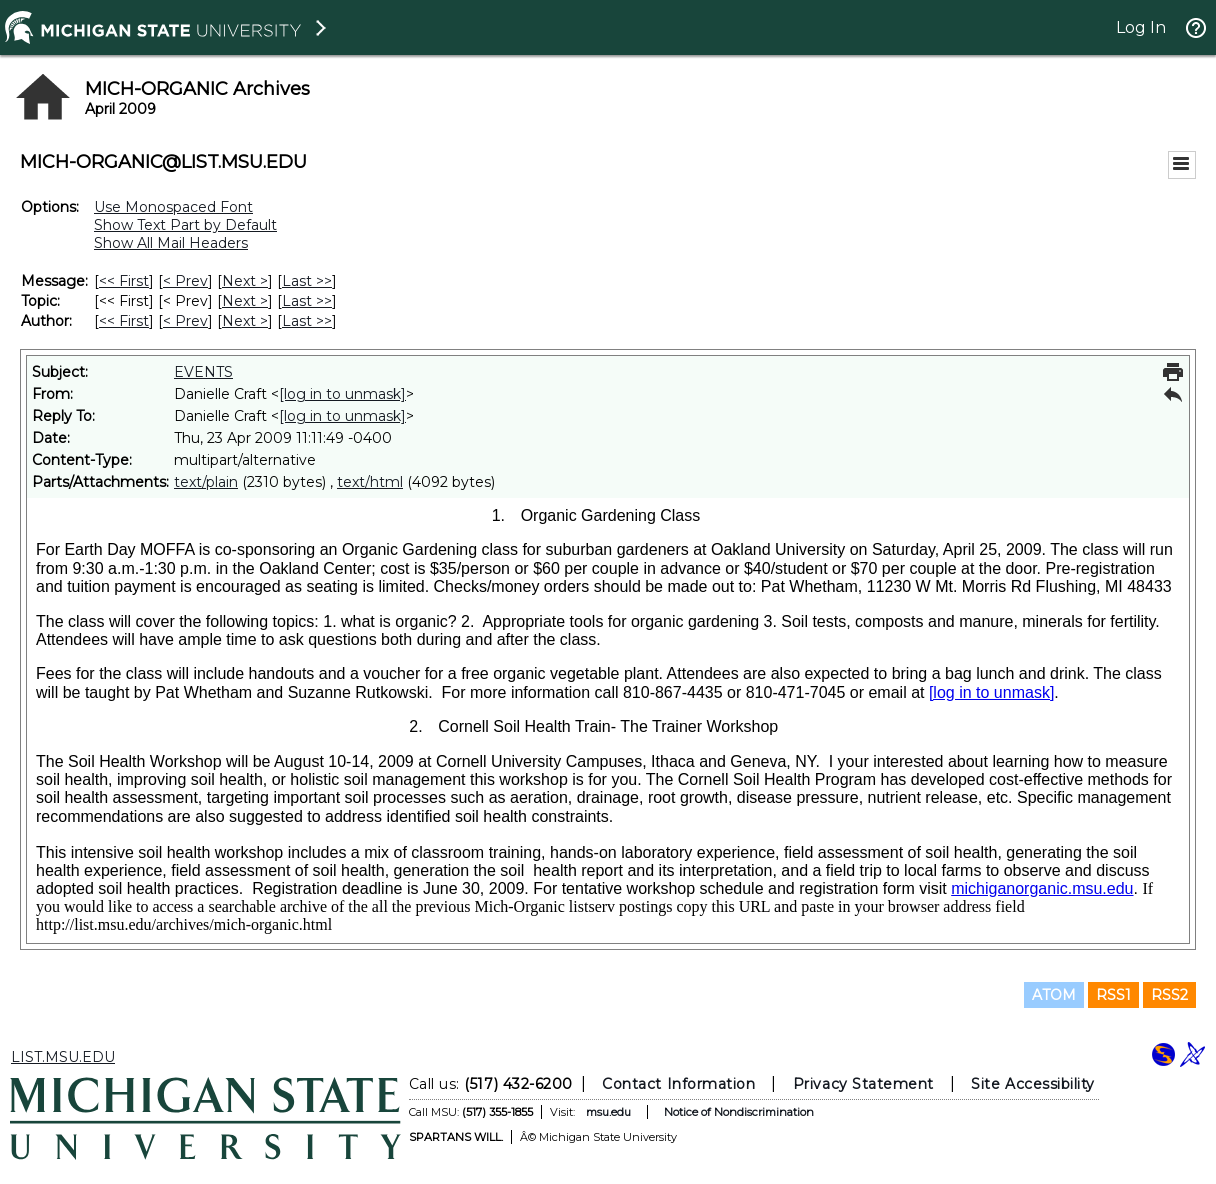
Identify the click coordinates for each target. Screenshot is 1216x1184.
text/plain (206, 482)
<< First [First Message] (124, 281)
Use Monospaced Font (173, 207)
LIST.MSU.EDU (63, 1057)
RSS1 (1113, 995)
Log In (1141, 27)
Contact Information (678, 1084)
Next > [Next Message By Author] (245, 321)
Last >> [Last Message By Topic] (307, 301)
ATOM (1054, 995)
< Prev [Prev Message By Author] (185, 321)
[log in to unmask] (342, 394)
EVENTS (203, 372)
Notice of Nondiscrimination (739, 1112)
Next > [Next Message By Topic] (245, 301)
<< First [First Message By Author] (124, 321)
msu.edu (608, 1112)
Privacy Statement (863, 1084)
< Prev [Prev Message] (185, 281)
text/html (370, 482)
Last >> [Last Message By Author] (307, 321)
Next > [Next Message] (245, 281)
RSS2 (1169, 995)
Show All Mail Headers (171, 243)
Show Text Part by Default (185, 225)
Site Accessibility (1033, 1084)
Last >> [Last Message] (307, 281)
